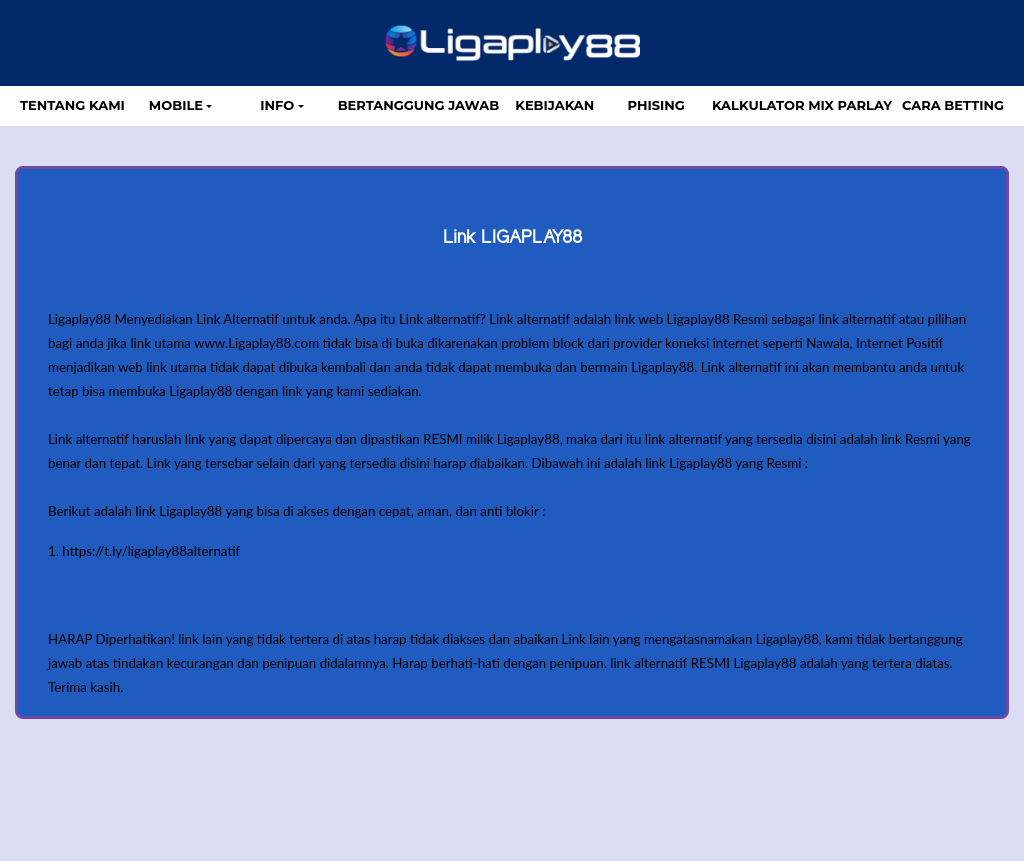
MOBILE (176, 105)
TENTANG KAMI (72, 105)
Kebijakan (554, 105)
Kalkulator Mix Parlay (802, 105)
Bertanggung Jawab (418, 105)
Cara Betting (953, 105)
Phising (656, 105)
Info (277, 105)
